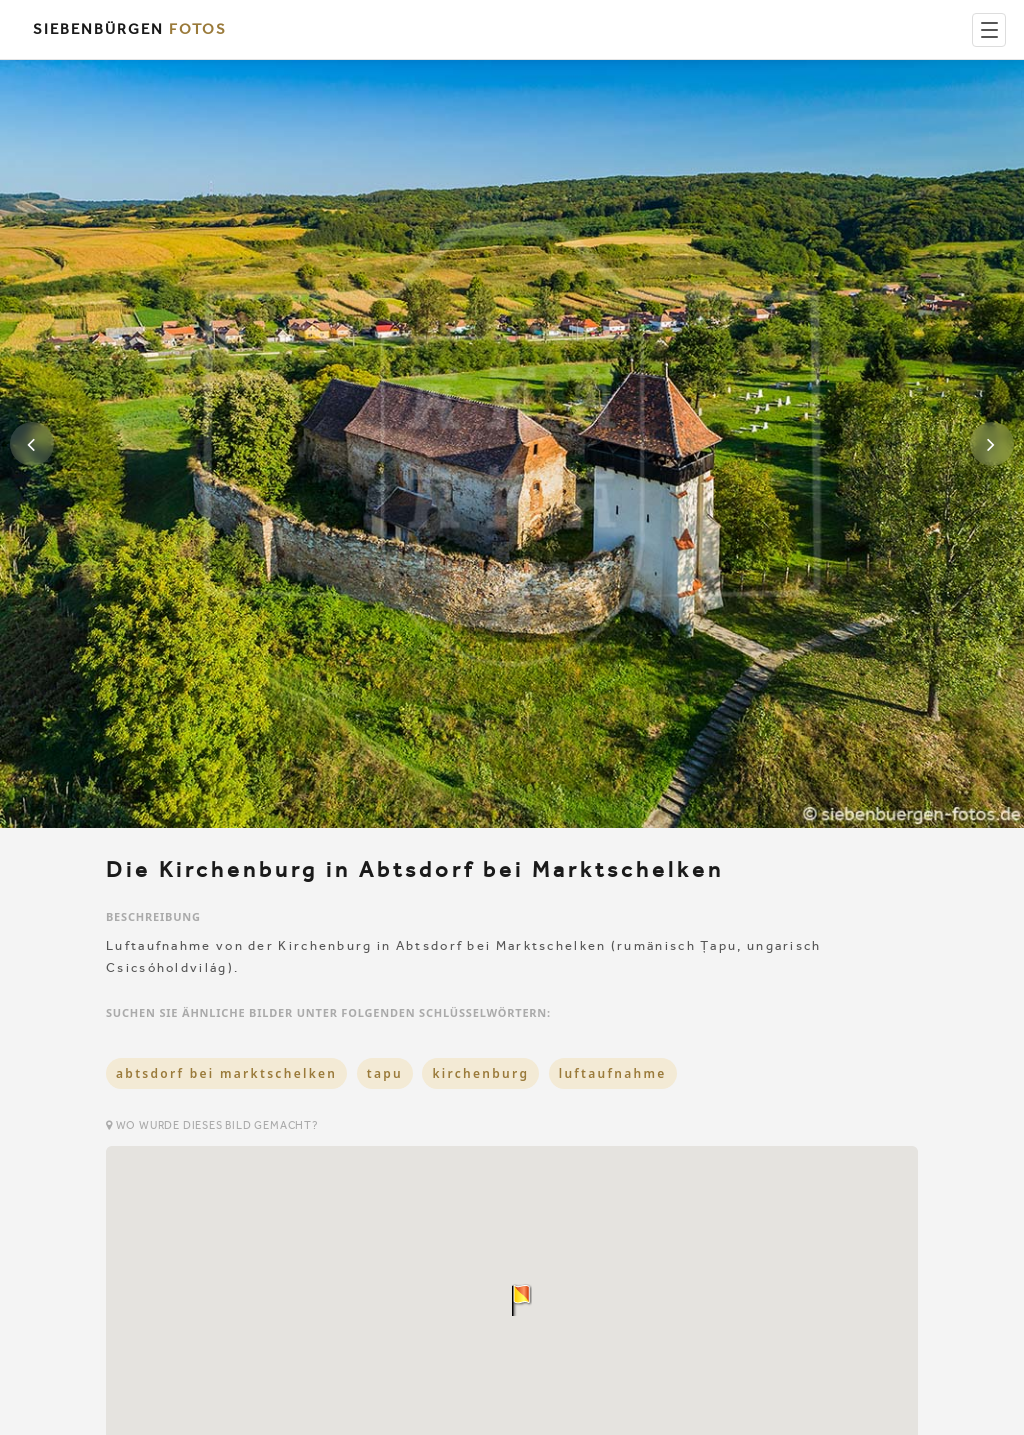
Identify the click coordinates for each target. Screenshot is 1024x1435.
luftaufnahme (613, 1073)
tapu (385, 1073)
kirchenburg (480, 1073)
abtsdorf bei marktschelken (226, 1073)
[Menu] (989, 30)
